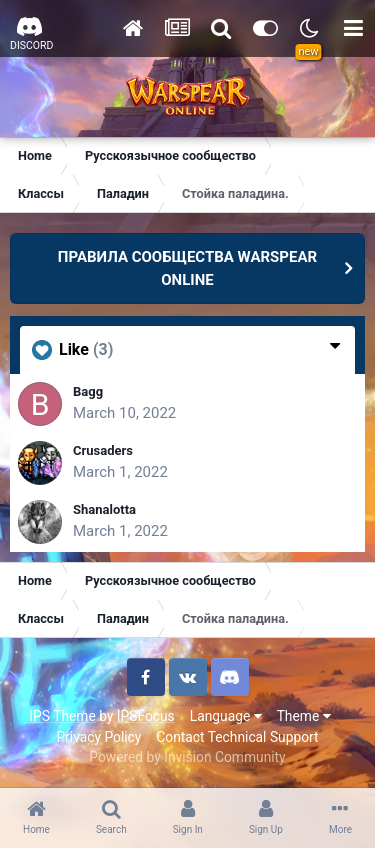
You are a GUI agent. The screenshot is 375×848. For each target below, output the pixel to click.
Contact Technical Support (237, 737)
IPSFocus (146, 716)
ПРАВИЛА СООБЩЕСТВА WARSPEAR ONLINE (187, 268)
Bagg (88, 391)
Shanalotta (104, 509)
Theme (304, 716)
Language (226, 716)
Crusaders (103, 450)
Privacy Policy (98, 737)
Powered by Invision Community (187, 757)
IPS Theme (62, 716)
